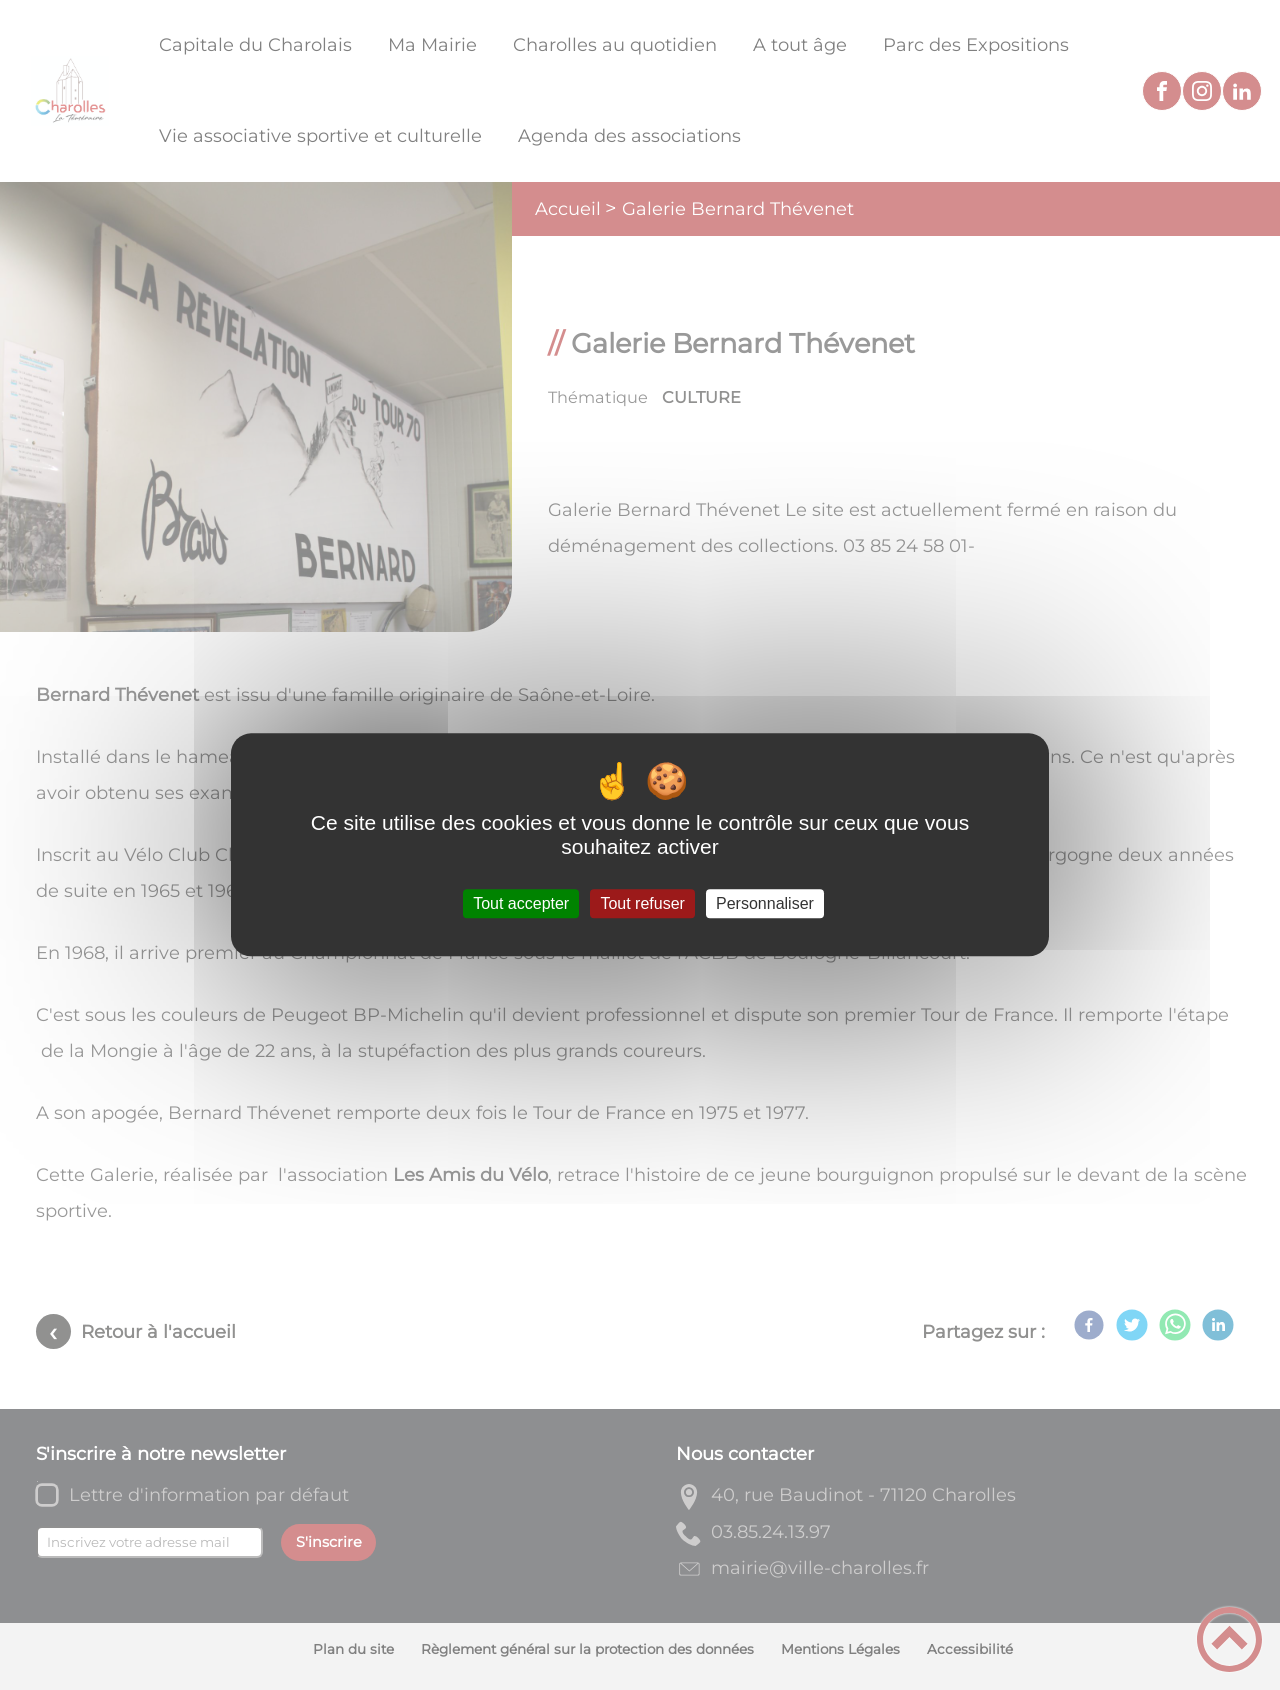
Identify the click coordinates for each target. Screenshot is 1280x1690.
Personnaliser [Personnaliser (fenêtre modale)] (765, 903)
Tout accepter (521, 903)
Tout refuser (642, 903)
